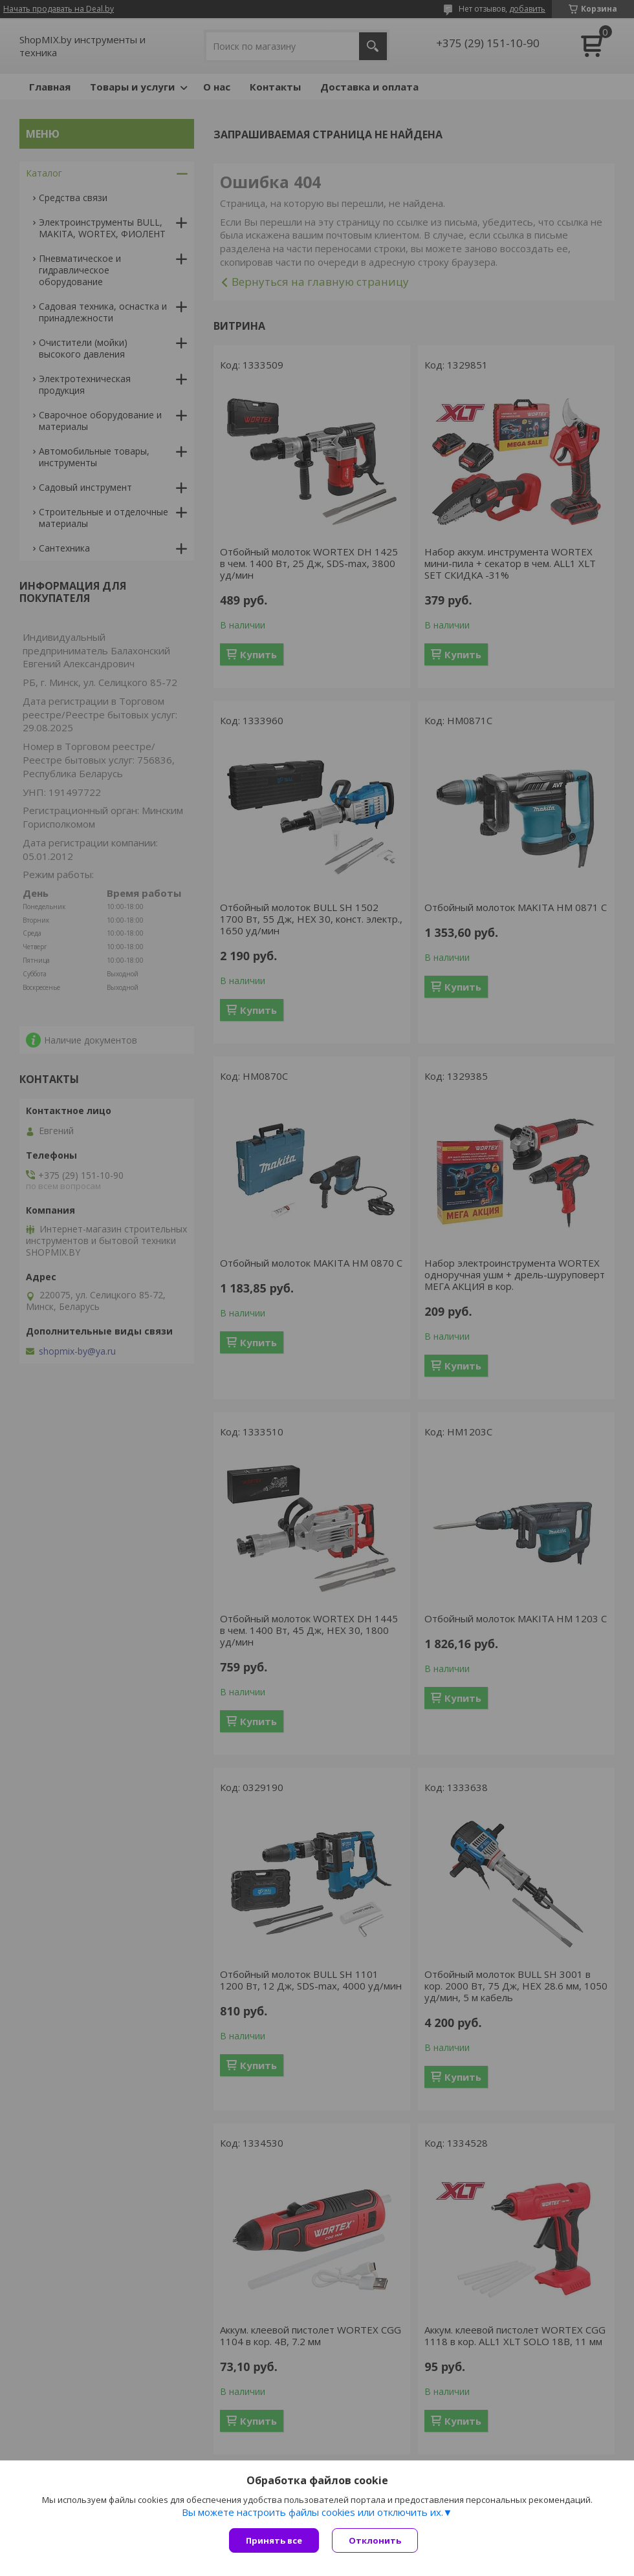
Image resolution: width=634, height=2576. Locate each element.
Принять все (274, 2540)
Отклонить (375, 2540)
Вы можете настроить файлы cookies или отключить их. (312, 2512)
